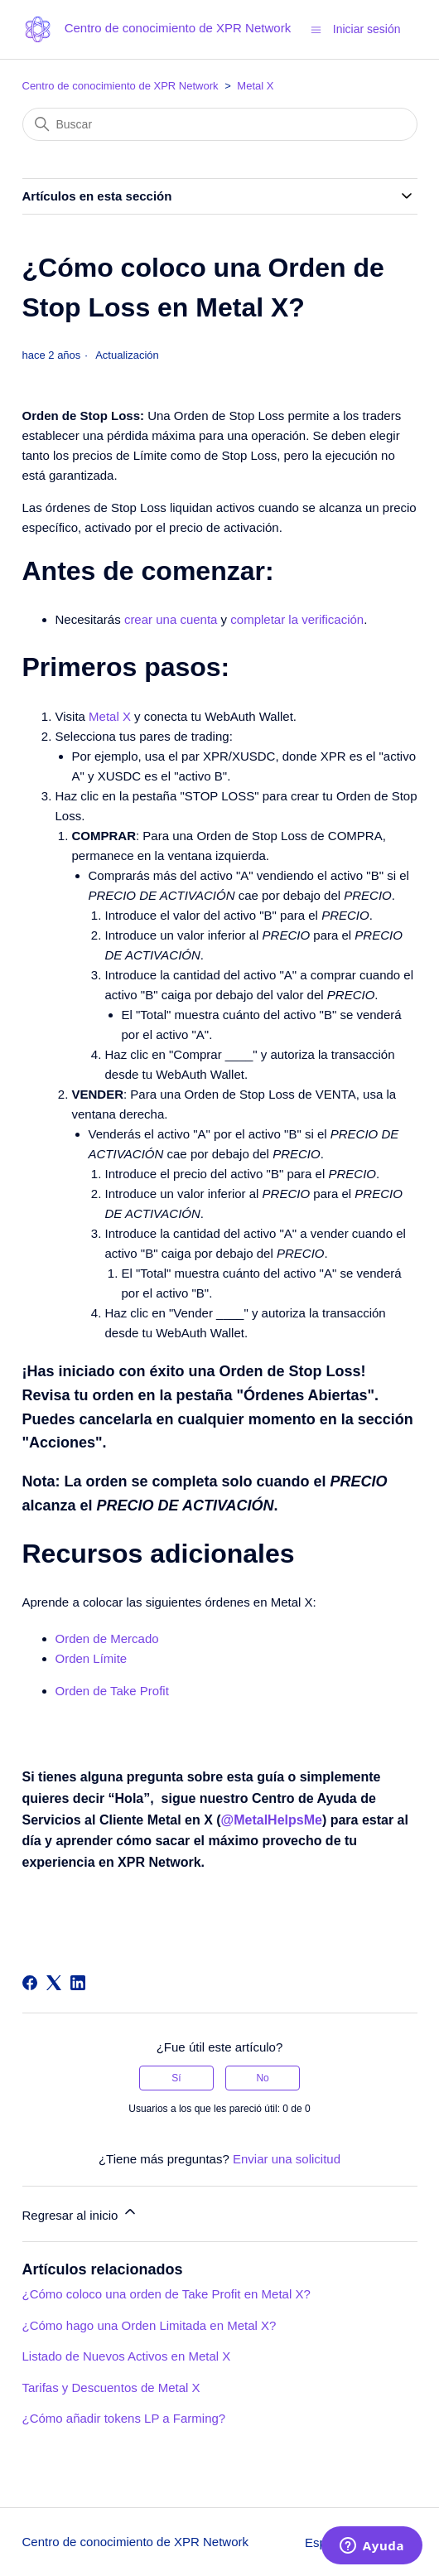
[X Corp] (53, 1982)
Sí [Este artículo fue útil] (176, 2078)
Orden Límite (91, 1658)
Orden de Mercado (107, 1638)
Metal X (255, 86)
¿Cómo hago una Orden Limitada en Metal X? (149, 2325)
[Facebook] (29, 1982)
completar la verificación (297, 619)
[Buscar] (219, 124)
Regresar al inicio (80, 2212)
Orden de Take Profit (112, 1691)
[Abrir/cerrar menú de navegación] (316, 29)
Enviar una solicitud (286, 2159)
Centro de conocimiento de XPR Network (120, 86)
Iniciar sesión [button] (367, 29)
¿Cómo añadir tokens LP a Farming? (124, 2418)
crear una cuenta (171, 619)
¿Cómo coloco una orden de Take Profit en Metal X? (166, 2294)
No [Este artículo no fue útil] (262, 2078)
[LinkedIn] (77, 1982)
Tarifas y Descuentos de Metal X (111, 2387)
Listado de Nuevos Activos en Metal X (126, 2356)
